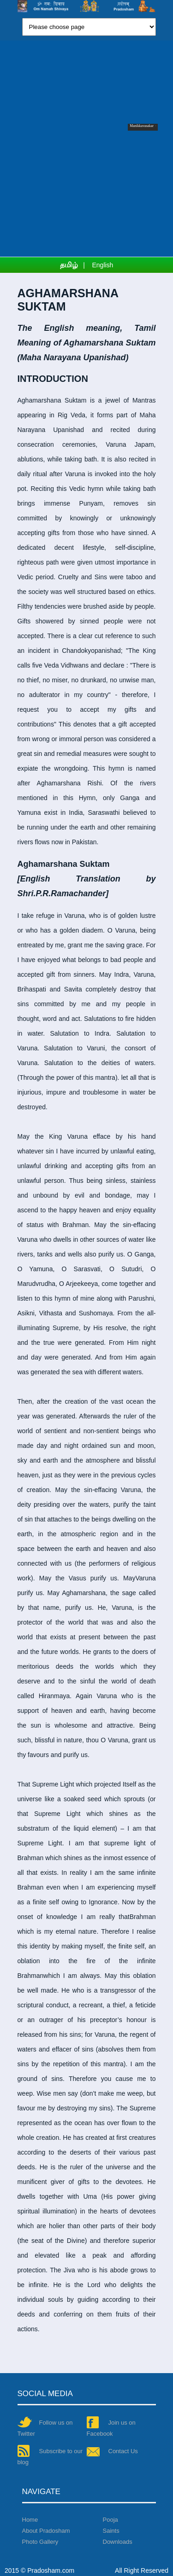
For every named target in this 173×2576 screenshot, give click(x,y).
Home (30, 2519)
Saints (111, 2530)
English (102, 265)
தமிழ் (69, 265)
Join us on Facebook (111, 2427)
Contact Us (112, 2452)
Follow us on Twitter (45, 2427)
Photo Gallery (40, 2541)
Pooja (110, 2519)
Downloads (117, 2541)
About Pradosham (46, 2530)
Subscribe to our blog (50, 2456)
